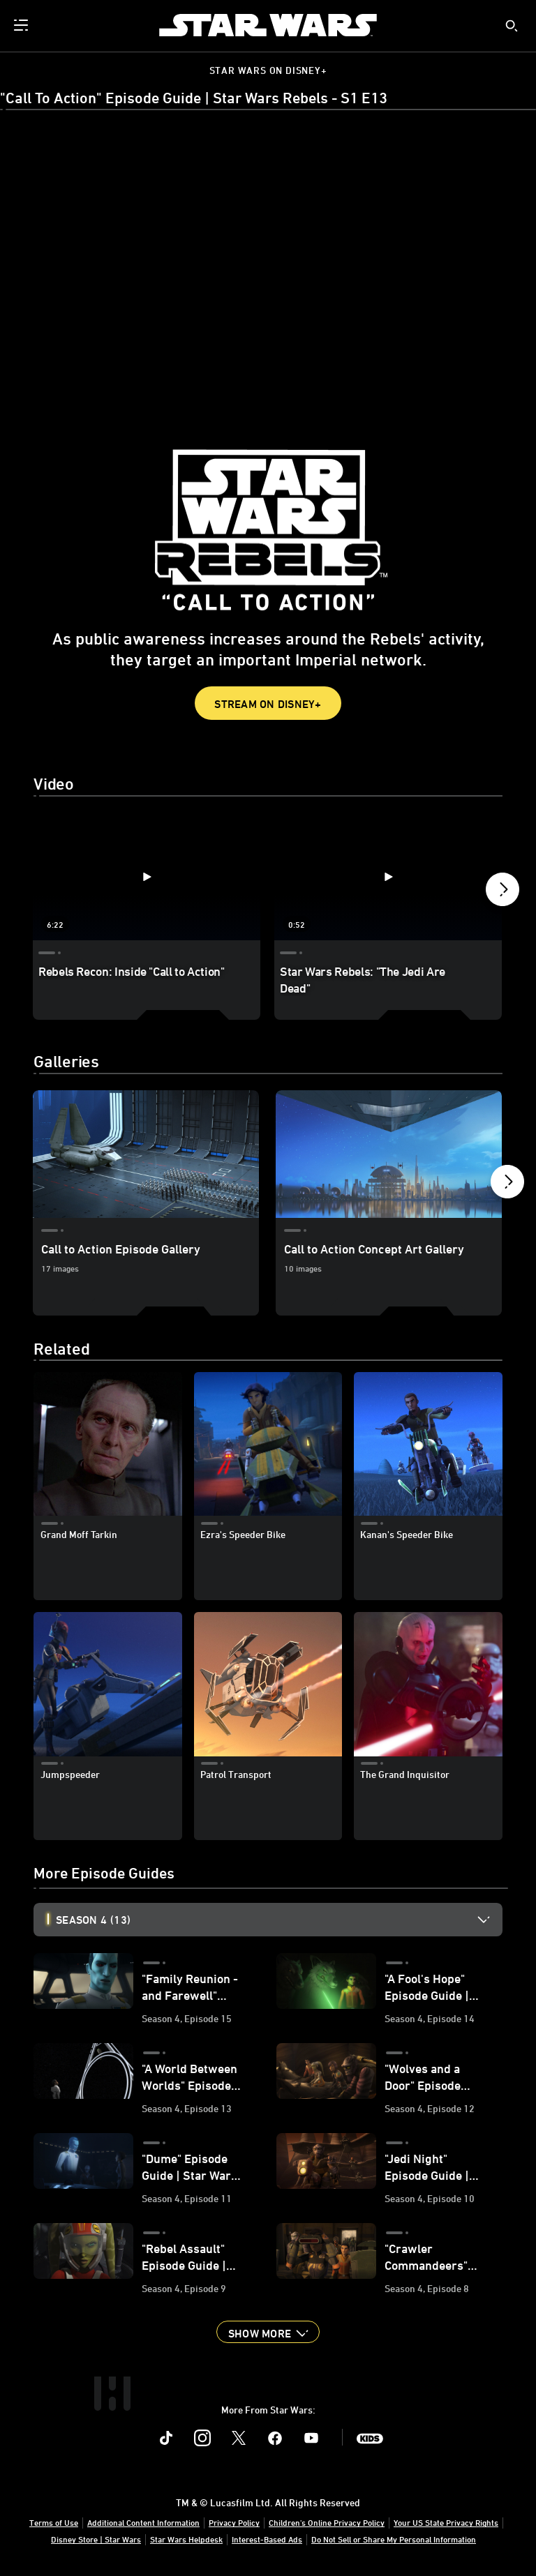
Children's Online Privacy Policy (327, 2522)
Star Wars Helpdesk (186, 2539)
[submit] (511, 26)
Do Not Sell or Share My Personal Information (393, 2539)
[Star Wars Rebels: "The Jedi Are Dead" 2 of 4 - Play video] (388, 876)
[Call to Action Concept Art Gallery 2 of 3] (389, 1153)
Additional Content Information (143, 2522)
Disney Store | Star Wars (96, 2539)
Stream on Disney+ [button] (267, 704)
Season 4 (93, 1919)
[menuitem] (22, 25)
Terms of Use (53, 2522)
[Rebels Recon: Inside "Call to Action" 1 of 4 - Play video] (146, 876)
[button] (502, 892)
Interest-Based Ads (267, 2539)
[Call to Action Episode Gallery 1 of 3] (146, 1153)
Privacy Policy (234, 2522)
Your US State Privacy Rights (446, 2522)
